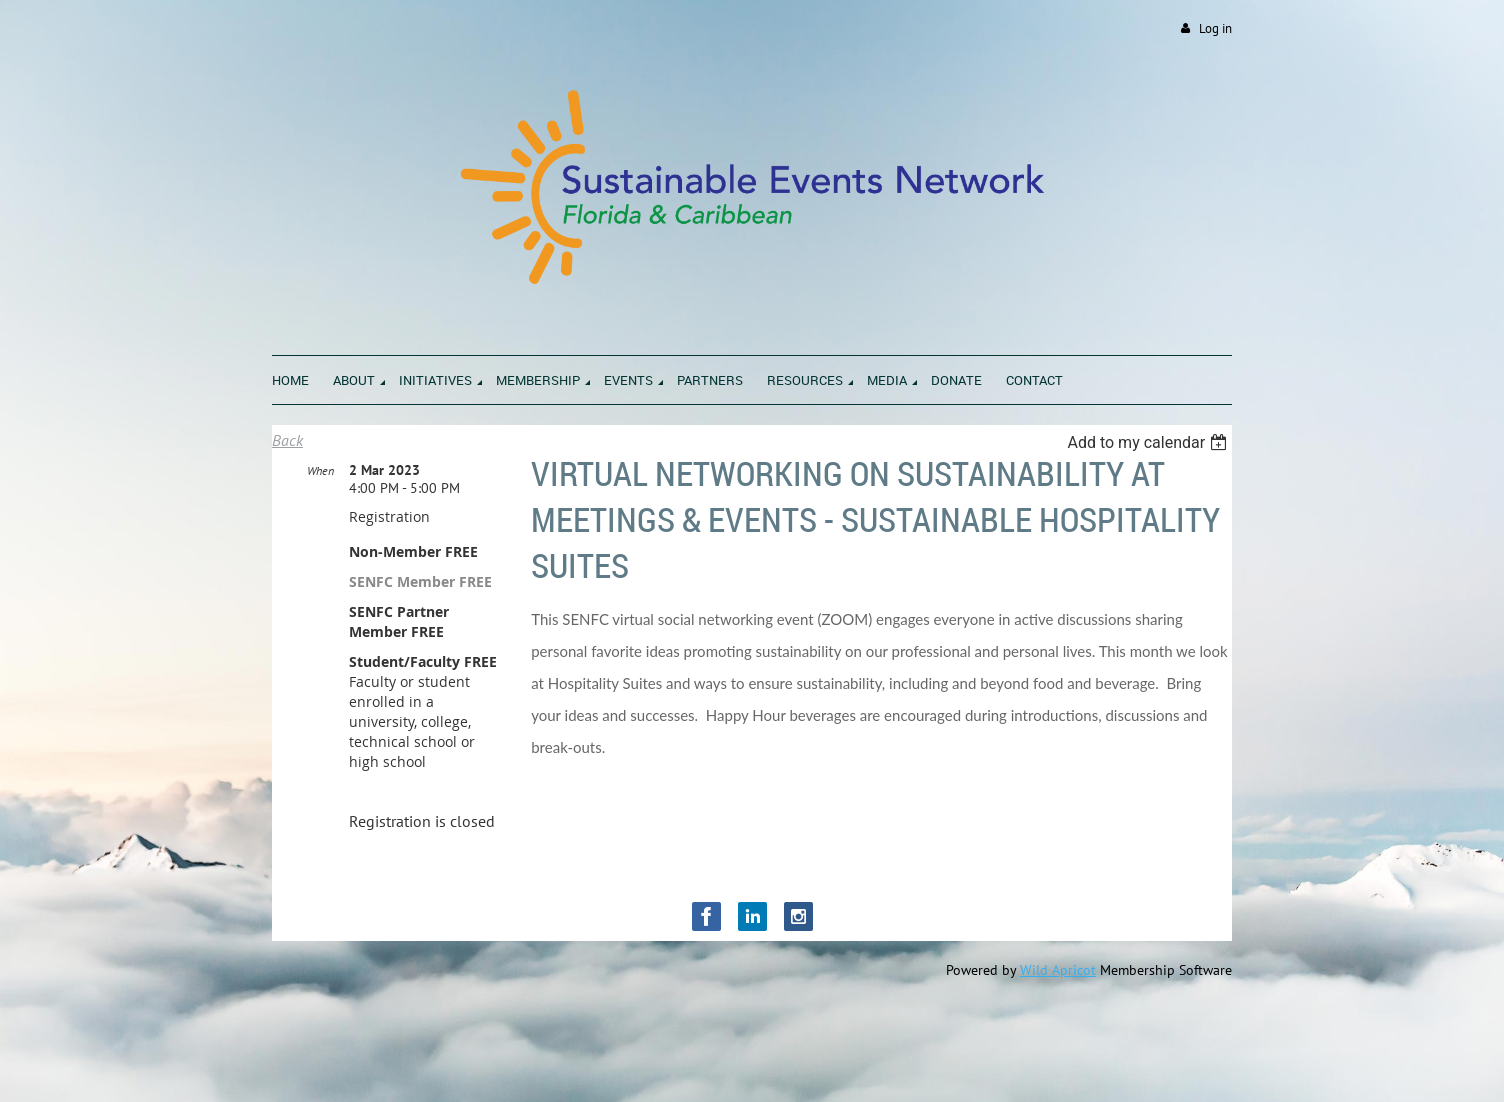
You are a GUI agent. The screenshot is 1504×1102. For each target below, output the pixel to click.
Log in (1215, 28)
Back (287, 440)
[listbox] (1149, 442)
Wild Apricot (1058, 970)
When (320, 470)
